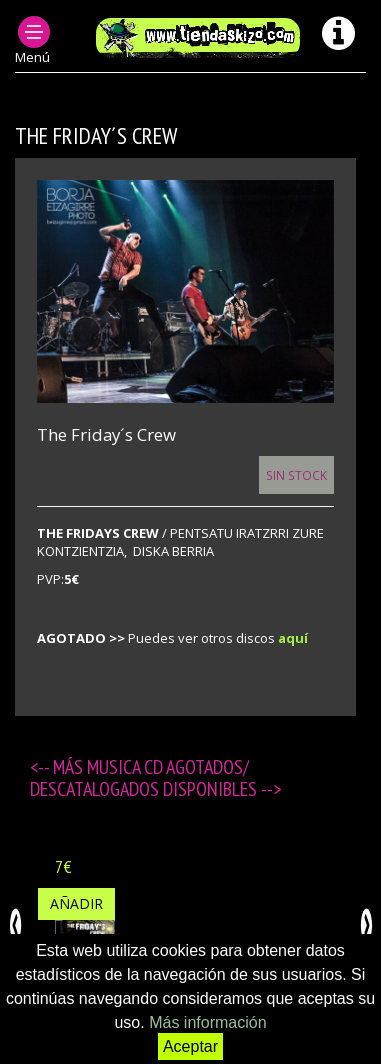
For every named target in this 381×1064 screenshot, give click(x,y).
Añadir (76, 903)
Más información (207, 1022)
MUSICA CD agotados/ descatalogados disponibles (145, 778)
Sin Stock (296, 475)
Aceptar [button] (190, 1046)
